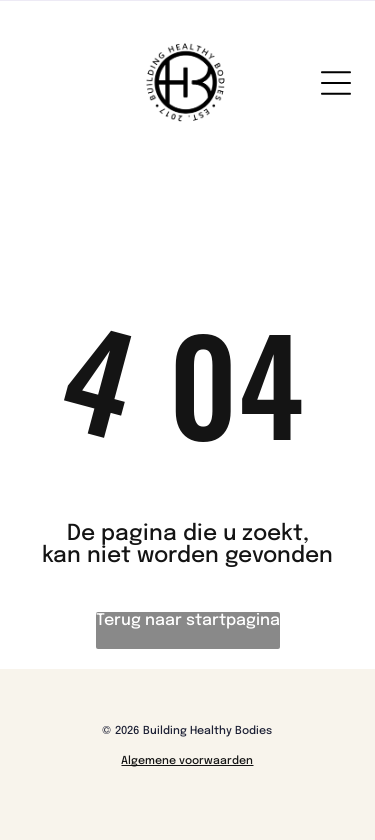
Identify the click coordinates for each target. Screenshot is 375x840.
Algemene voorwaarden (187, 761)
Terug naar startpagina (188, 620)
